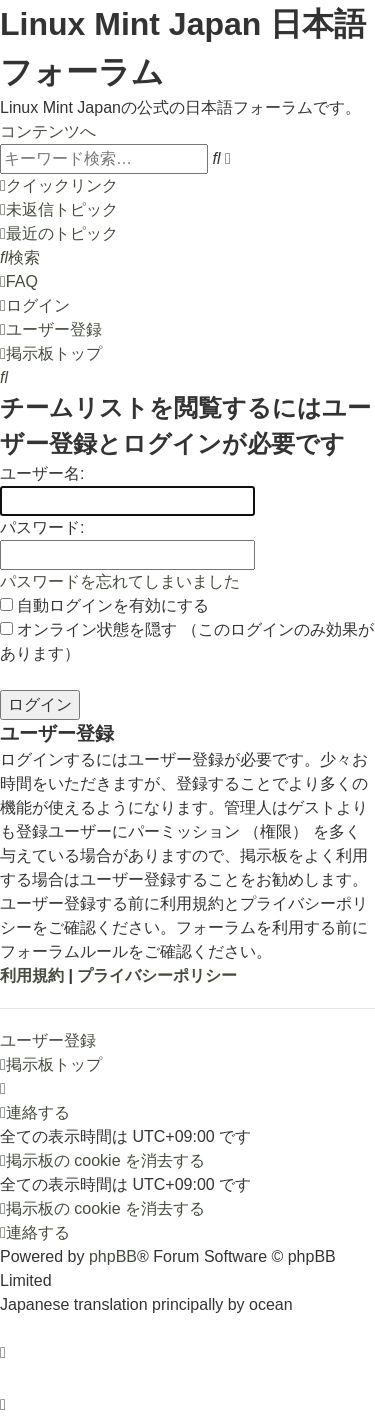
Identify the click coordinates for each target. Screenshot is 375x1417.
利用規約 (32, 975)
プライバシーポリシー (157, 975)
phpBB (113, 1256)
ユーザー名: (42, 473)
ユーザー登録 (48, 1040)
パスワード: (42, 527)
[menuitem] (59, 209)
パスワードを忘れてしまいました (120, 581)
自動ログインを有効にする (104, 605)
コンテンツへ (48, 131)
